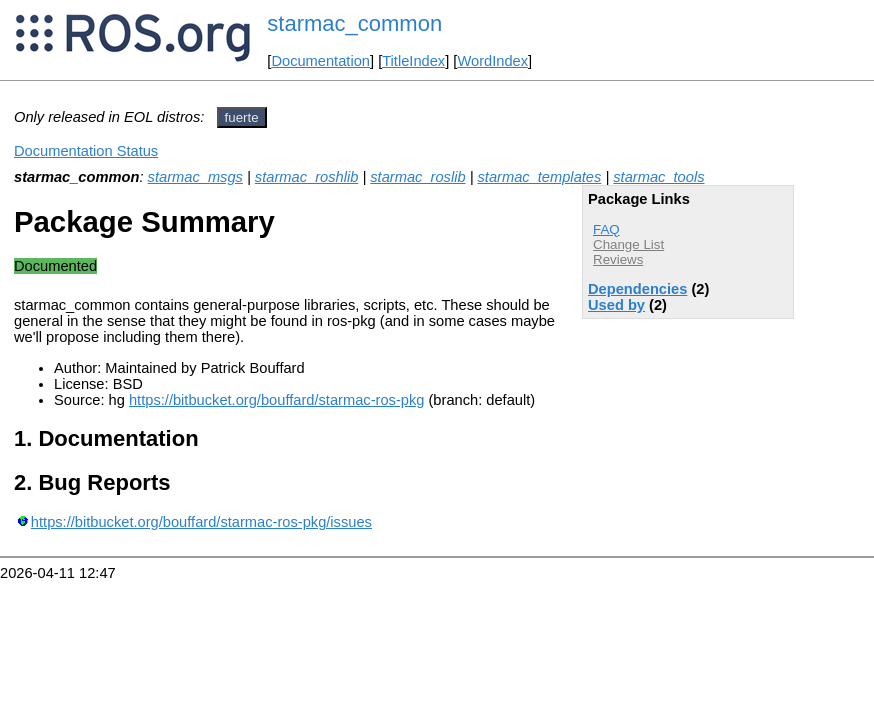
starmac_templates (540, 177)
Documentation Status (86, 151)
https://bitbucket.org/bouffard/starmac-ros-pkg (276, 400)
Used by (616, 305)
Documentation (320, 61)
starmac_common (354, 23)
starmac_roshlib (306, 177)
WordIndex (492, 61)
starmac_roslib (417, 177)
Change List (628, 244)
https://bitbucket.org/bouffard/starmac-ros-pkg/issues (201, 522)
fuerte (242, 117)
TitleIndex (413, 61)
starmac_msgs (195, 177)
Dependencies (637, 289)
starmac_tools (658, 177)
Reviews (618, 259)
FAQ (606, 229)
